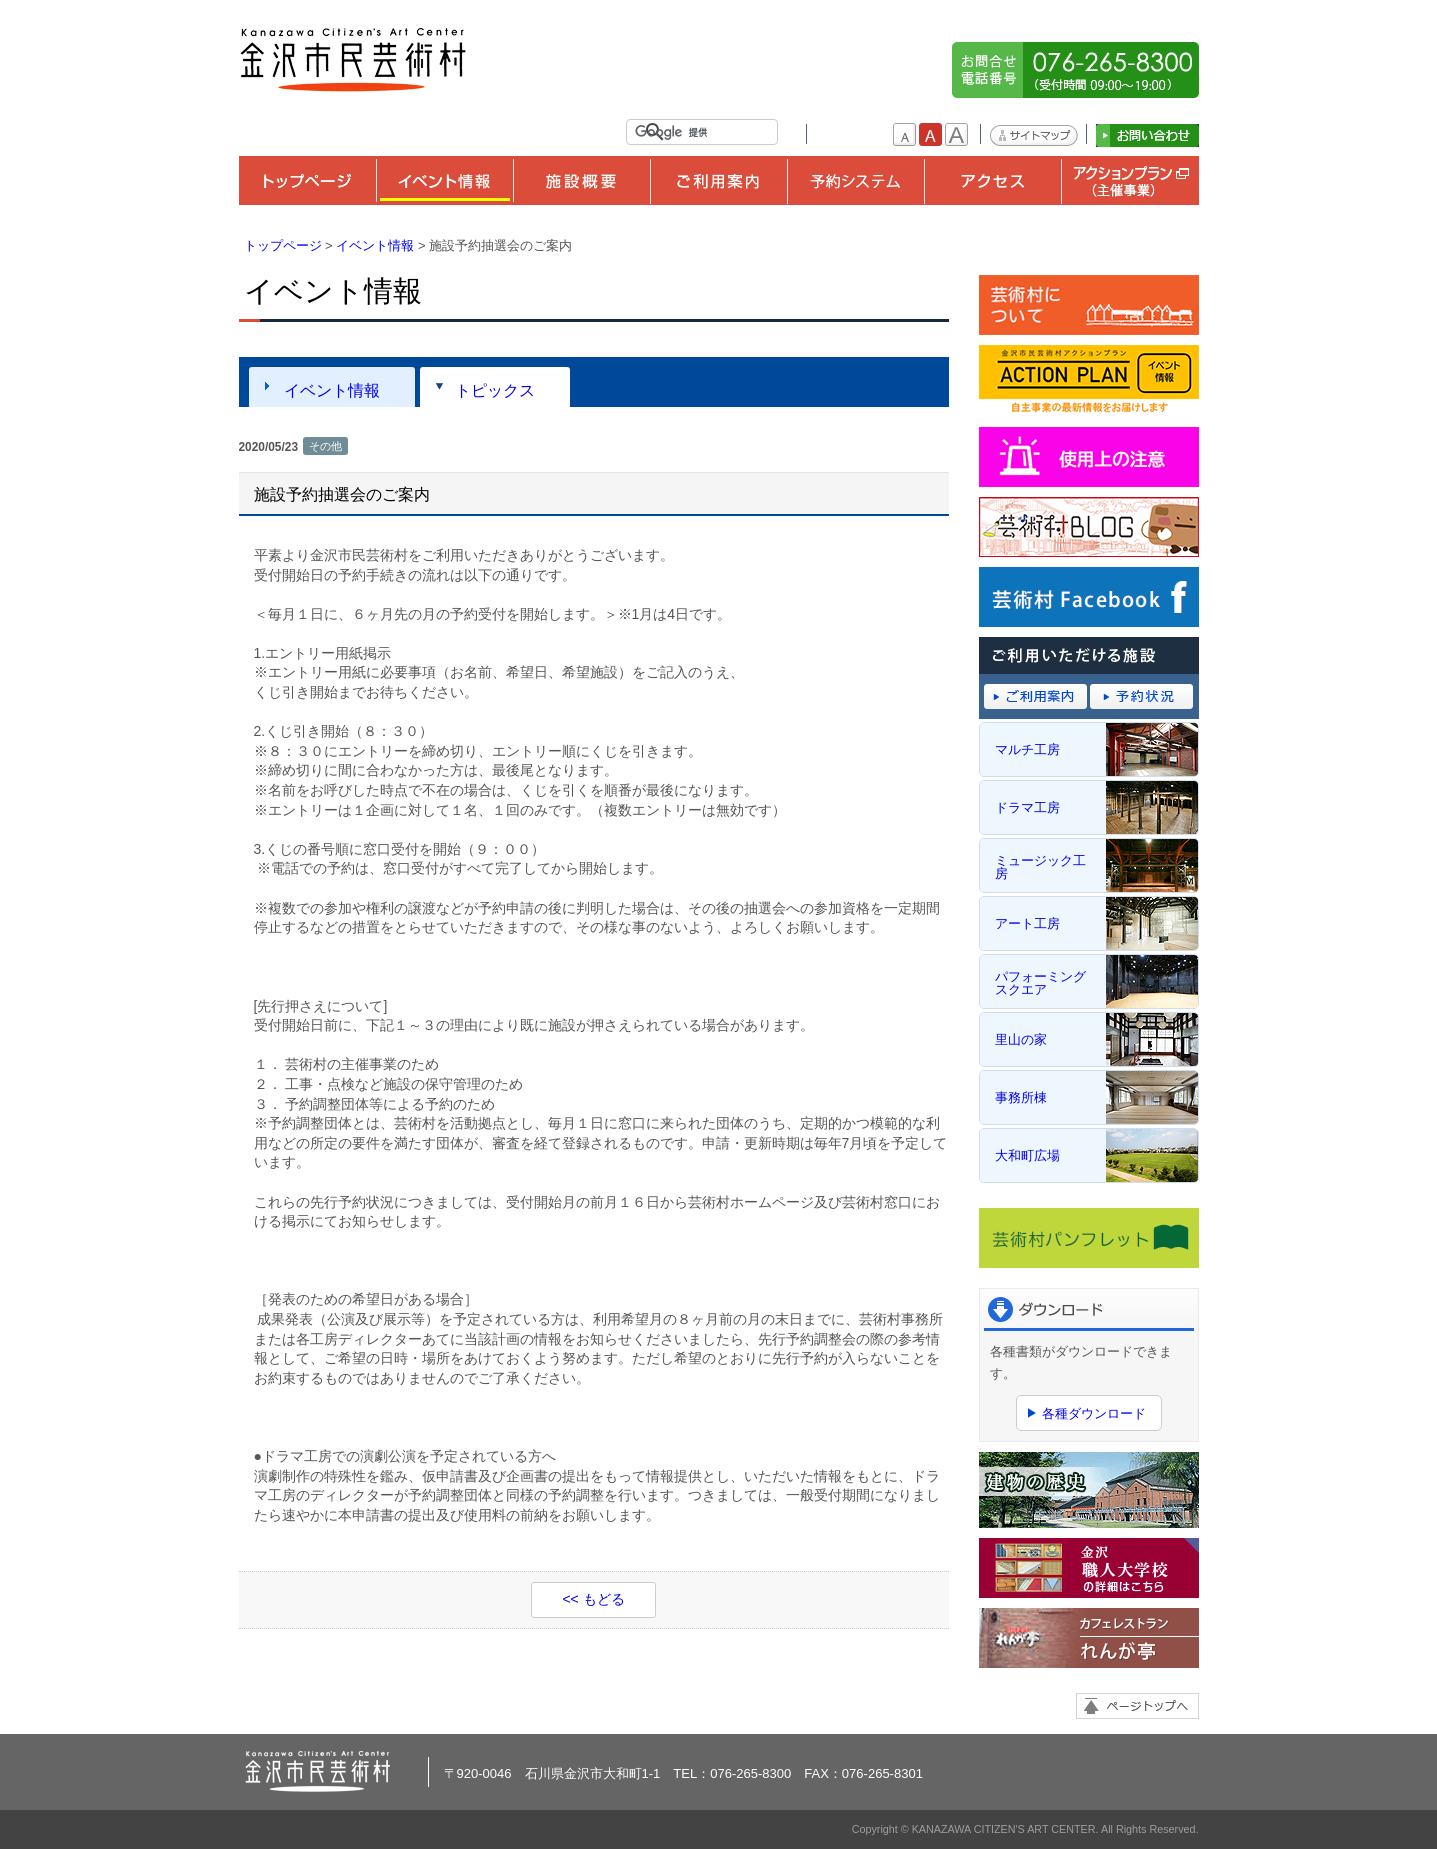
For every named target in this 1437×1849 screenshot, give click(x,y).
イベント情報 (444, 180)
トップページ (307, 180)
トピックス (495, 390)
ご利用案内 (718, 180)
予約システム (855, 180)
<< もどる (593, 1599)
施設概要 (581, 180)
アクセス (992, 180)
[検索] (706, 132)
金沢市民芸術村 (354, 60)
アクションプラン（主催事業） (1130, 180)
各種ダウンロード (1094, 1413)
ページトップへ (1137, 1706)
